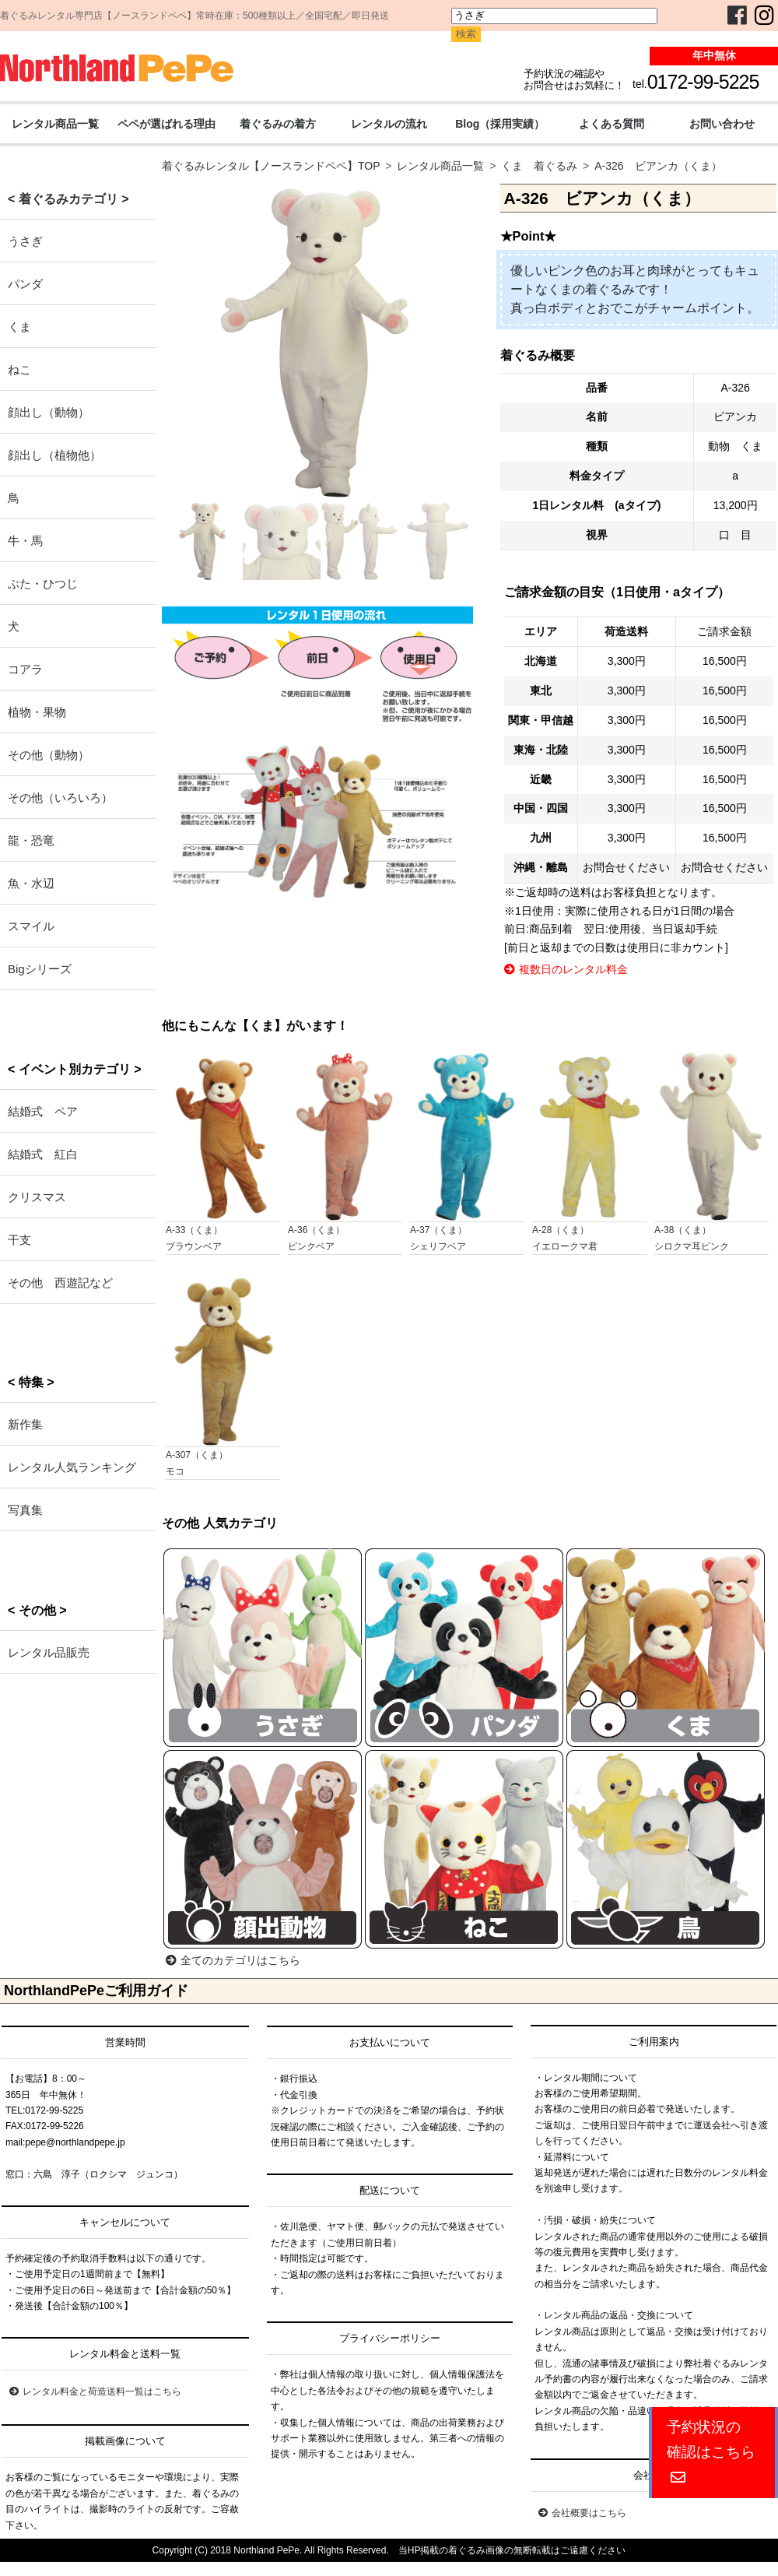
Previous (143, 383)
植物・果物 (37, 712)
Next (497, 383)
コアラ (25, 669)
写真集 (25, 1509)
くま (19, 326)
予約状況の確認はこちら (711, 2452)
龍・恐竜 (31, 840)
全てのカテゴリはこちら (233, 1960)
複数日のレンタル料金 (566, 969)
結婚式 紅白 (43, 1154)
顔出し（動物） (48, 412)
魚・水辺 (31, 883)
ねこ (19, 369)
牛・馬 (25, 540)
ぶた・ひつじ (43, 583)
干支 (19, 1239)
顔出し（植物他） (54, 455)
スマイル (31, 926)
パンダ (25, 283)
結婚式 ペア (43, 1111)
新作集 (25, 1424)
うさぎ (25, 241)
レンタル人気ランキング (72, 1467)
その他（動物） (48, 754)
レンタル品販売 (48, 1652)
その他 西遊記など (60, 1282)
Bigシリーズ (40, 968)
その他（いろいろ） (60, 797)
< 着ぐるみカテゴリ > (68, 199)
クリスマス (37, 1197)
